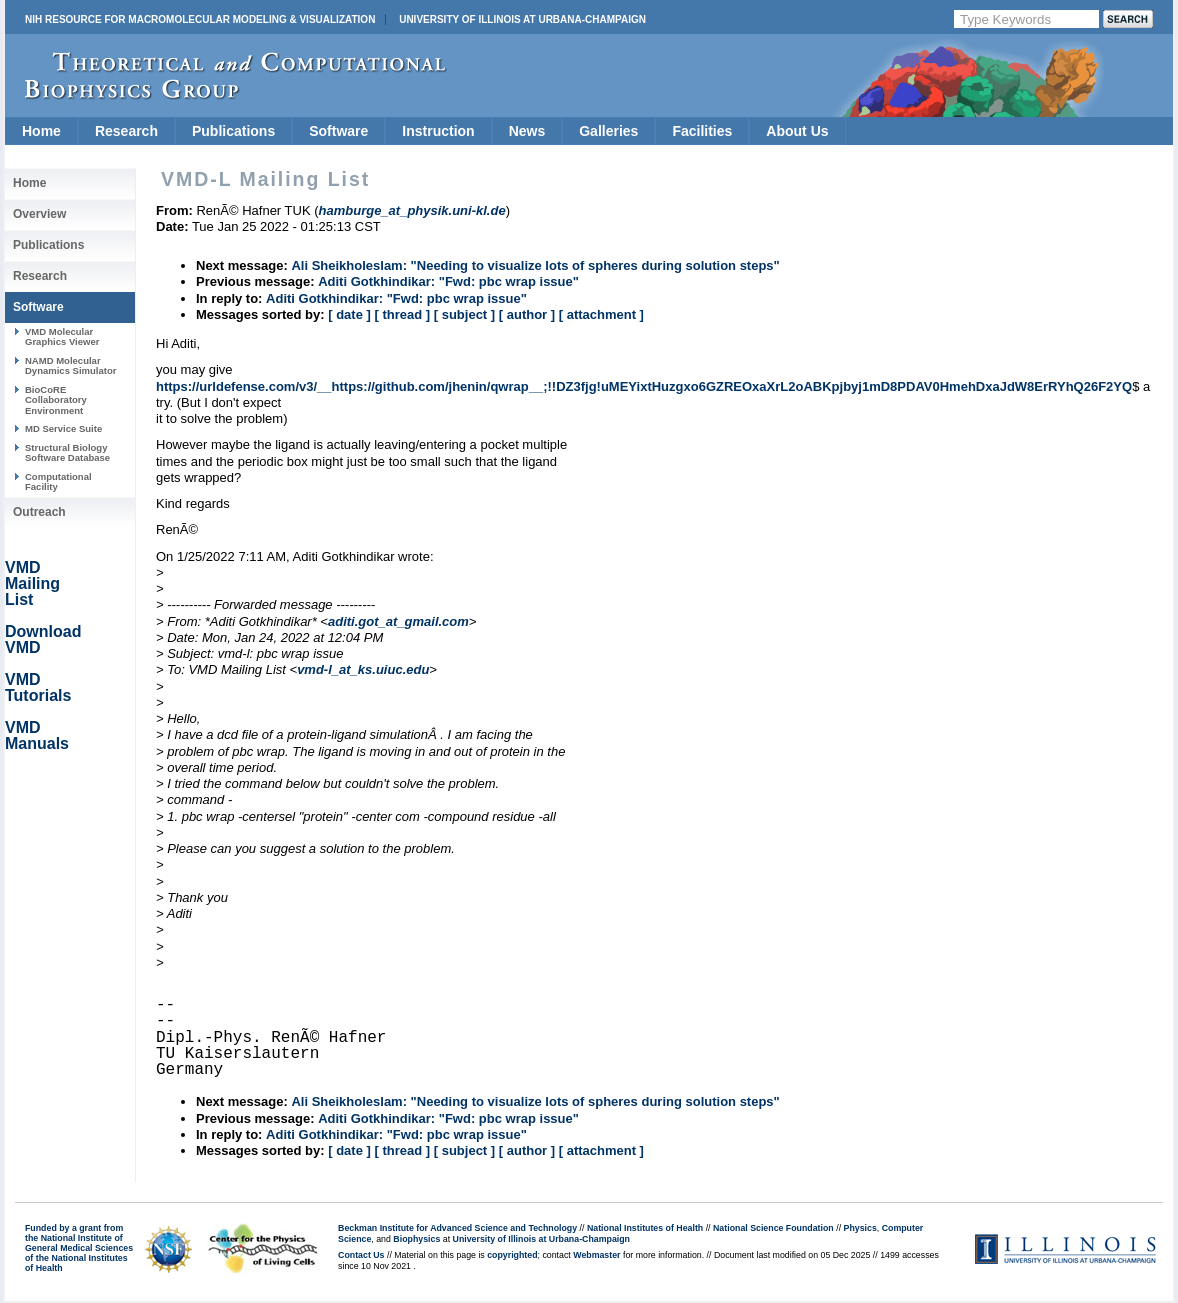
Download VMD (43, 639)
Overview (39, 214)
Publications (233, 131)
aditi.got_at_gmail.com (398, 621)
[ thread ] (402, 314)
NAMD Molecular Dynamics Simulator (71, 365)
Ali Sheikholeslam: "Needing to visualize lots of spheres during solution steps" (535, 265)
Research (126, 131)
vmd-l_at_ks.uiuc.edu (363, 669)
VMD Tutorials (38, 687)
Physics (860, 1228)
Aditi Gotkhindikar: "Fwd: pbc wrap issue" (448, 281)
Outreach (39, 512)
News (527, 131)
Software (338, 131)
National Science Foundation (773, 1228)
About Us (797, 131)
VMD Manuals (37, 735)
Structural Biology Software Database (67, 452)
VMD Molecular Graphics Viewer (62, 336)
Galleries (608, 131)
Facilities (702, 131)
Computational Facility (58, 481)
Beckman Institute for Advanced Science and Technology (457, 1228)
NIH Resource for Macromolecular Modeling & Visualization (200, 19)
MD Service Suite (63, 428)
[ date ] (349, 314)
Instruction (438, 131)
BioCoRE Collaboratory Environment (56, 400)
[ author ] (527, 314)
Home (41, 131)
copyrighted (512, 1255)
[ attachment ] (601, 314)
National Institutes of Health (645, 1228)
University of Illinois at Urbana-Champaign (522, 19)
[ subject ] (464, 314)
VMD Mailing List (32, 583)
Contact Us (361, 1255)
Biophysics (416, 1239)
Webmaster (596, 1255)
